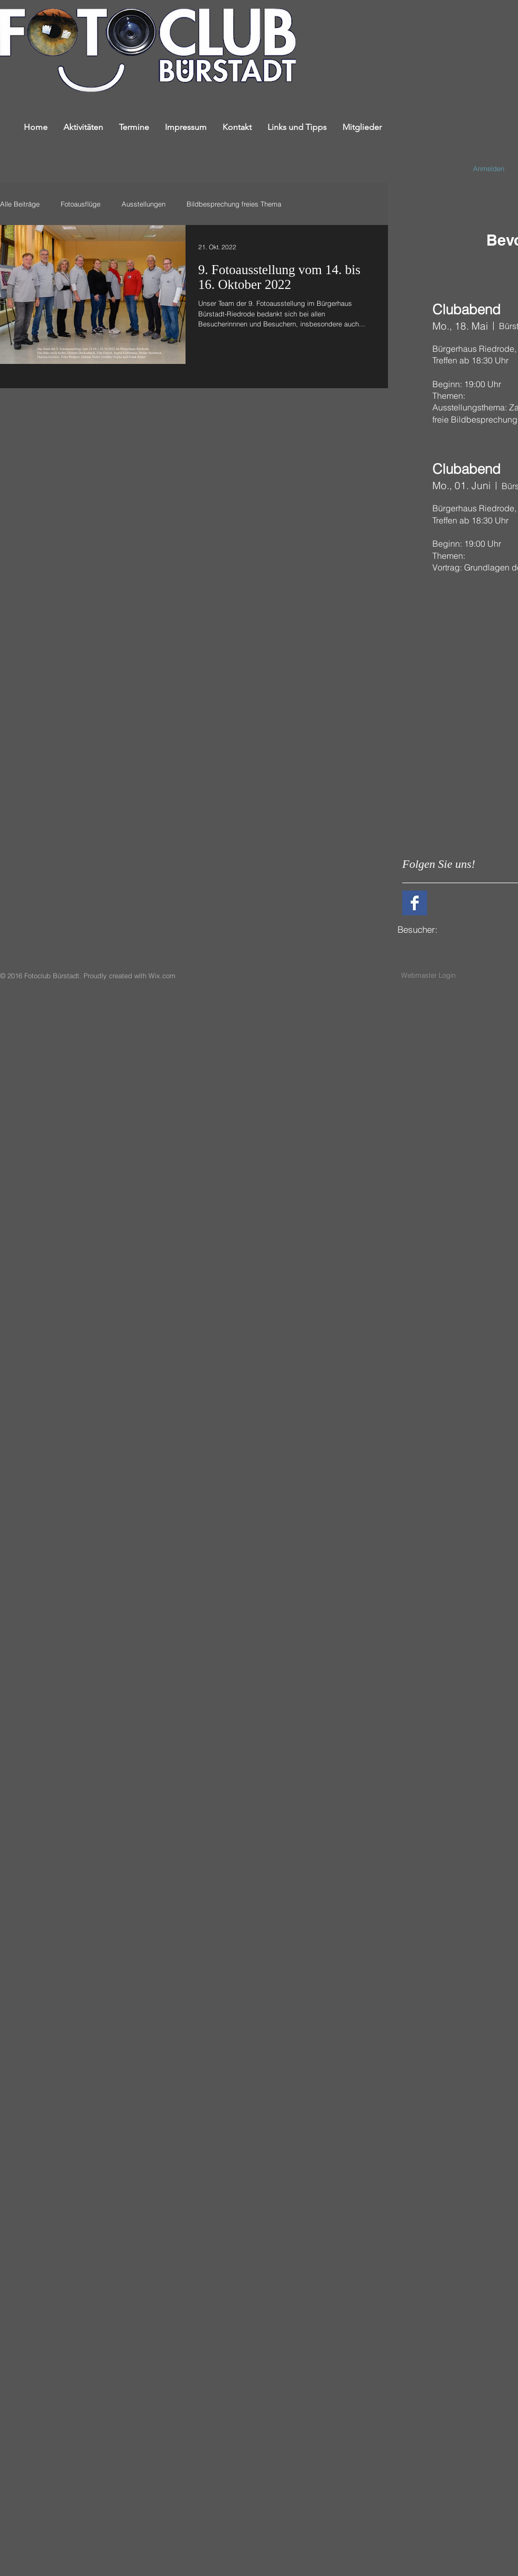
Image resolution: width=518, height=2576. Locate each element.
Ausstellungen (143, 204)
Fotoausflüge (80, 204)
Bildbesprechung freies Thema (234, 204)
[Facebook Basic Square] (414, 903)
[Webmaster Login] (428, 975)
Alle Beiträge (20, 204)
